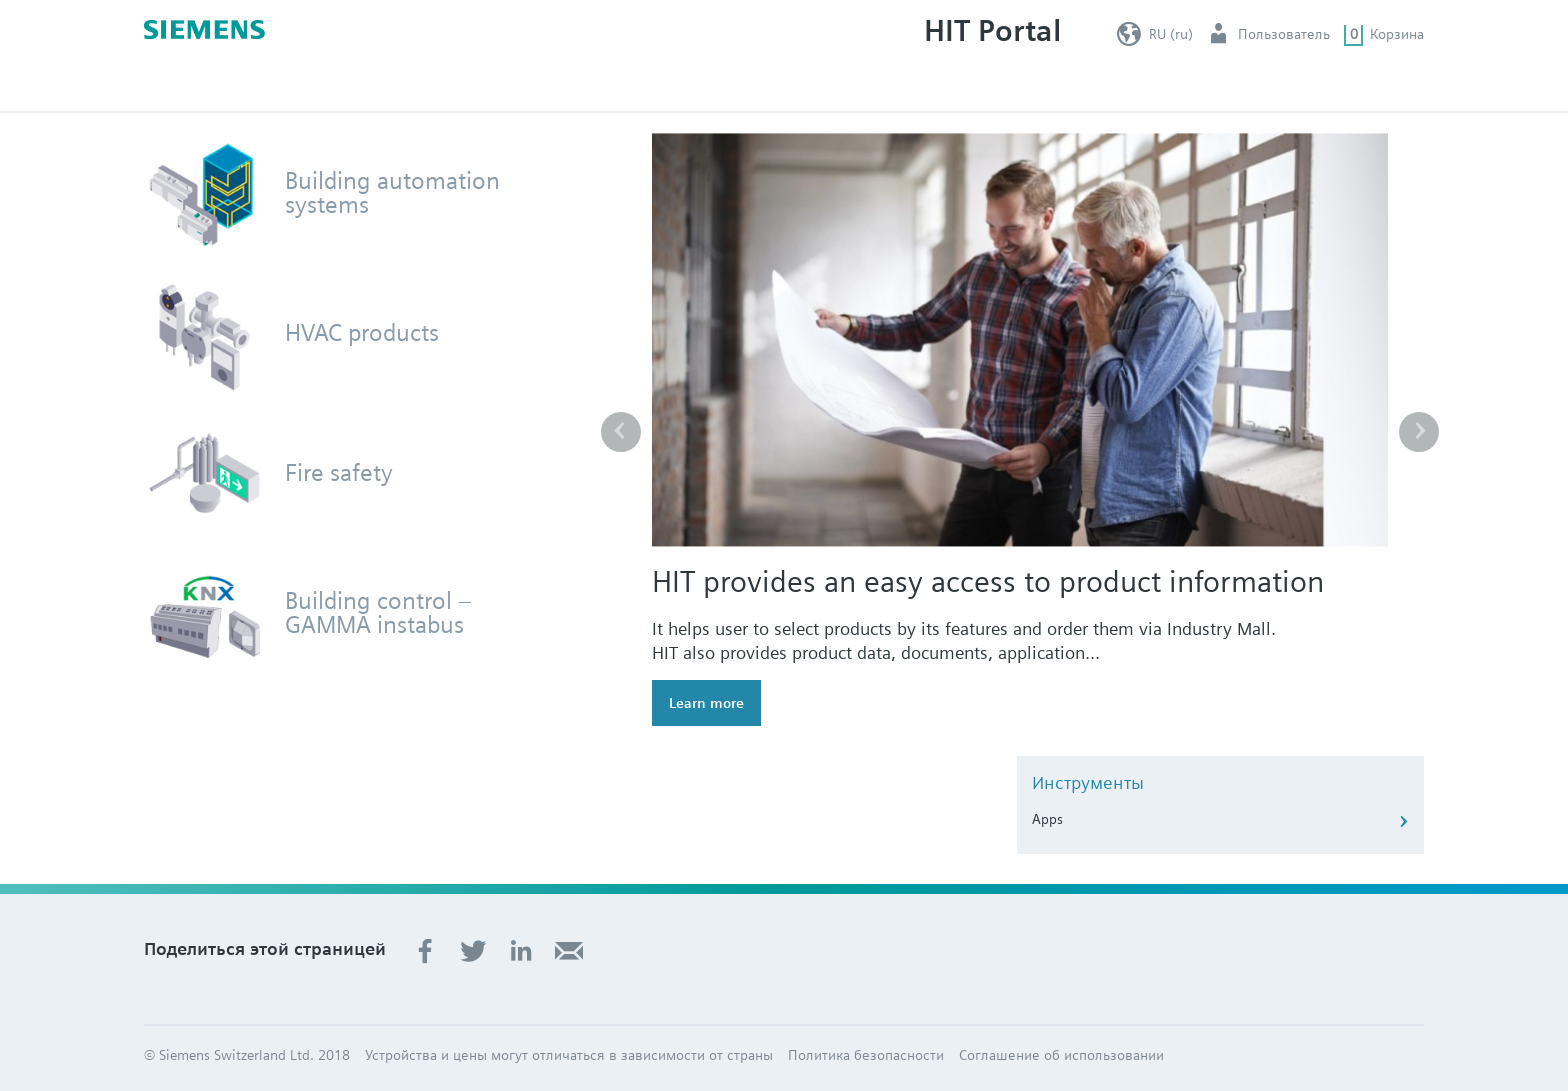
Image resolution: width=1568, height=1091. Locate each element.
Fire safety (339, 473)
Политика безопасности (866, 1055)
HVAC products (362, 333)
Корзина (1397, 34)
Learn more (706, 703)
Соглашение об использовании (1061, 1055)
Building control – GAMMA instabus (378, 613)
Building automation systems (392, 193)
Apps (1047, 819)
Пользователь (1284, 34)
